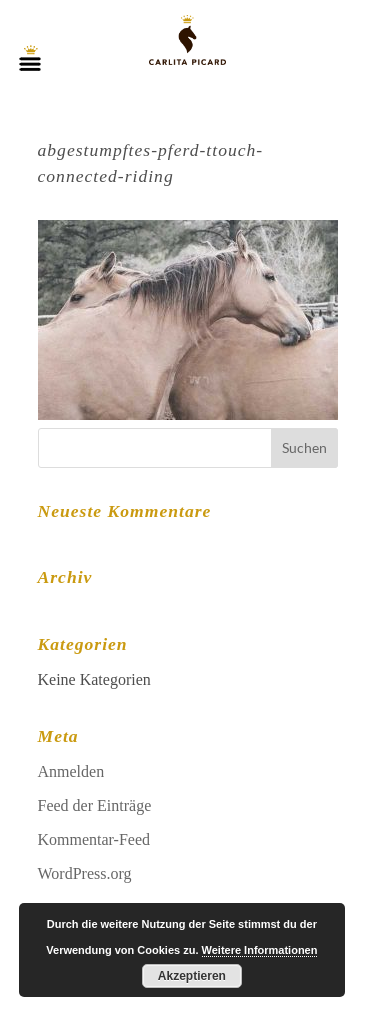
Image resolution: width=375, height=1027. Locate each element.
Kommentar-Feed (94, 839)
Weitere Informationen (260, 950)
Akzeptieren (192, 976)
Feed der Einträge (95, 805)
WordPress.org (85, 873)
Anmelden (71, 771)
